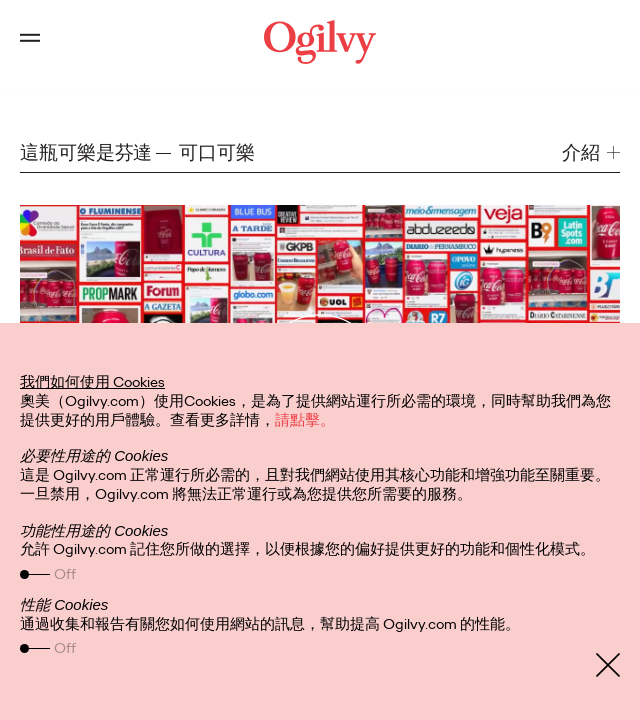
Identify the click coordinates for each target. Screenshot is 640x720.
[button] (591, 153)
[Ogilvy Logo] (320, 42)
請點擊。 (305, 420)
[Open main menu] (30, 42)
